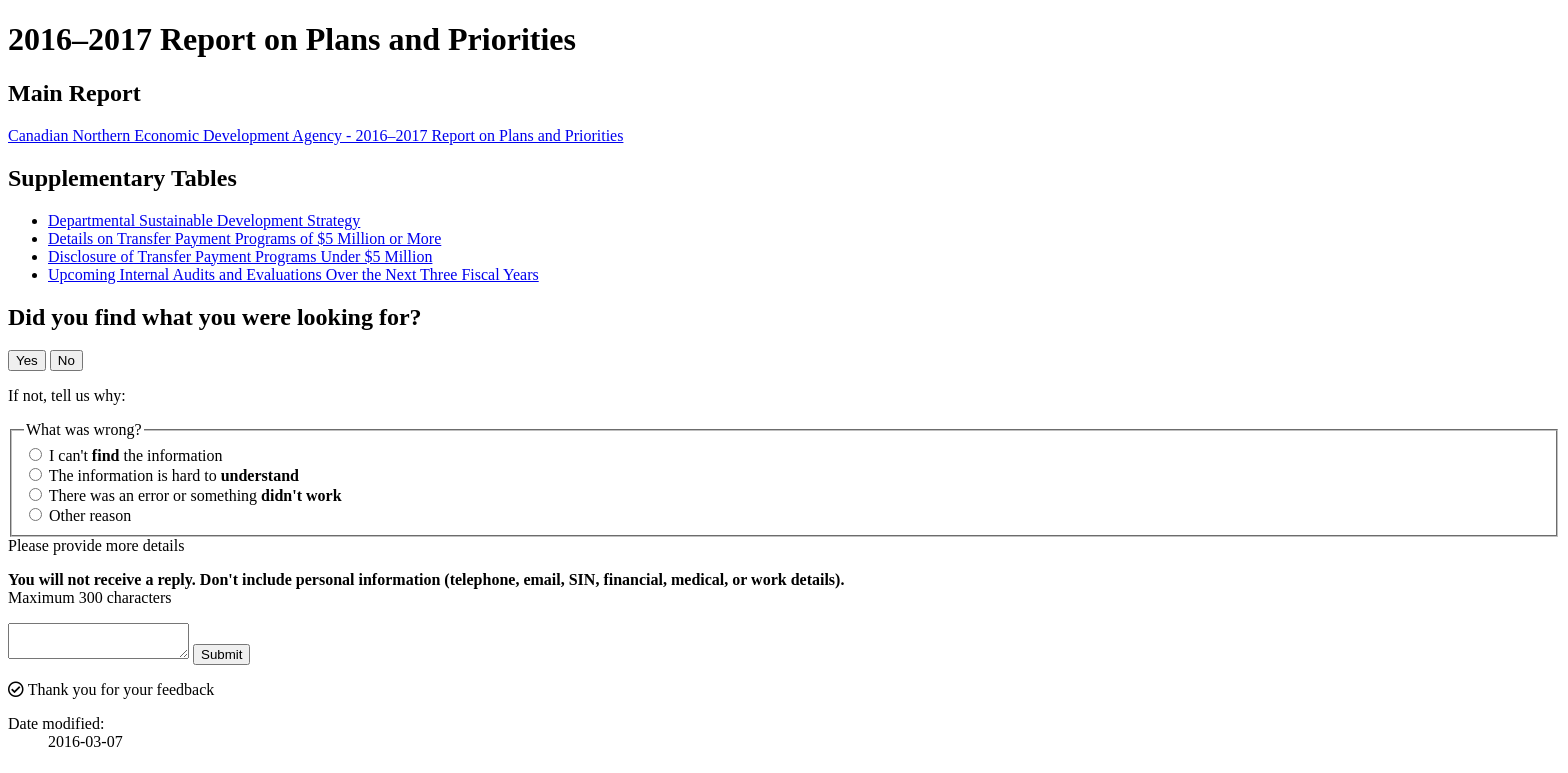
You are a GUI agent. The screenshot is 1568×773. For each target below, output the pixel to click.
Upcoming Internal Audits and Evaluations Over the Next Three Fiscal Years (293, 274)
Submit (241, 660)
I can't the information (126, 455)
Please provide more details (96, 545)
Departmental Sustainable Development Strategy (204, 220)
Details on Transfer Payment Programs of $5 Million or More (244, 238)
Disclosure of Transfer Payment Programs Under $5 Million (240, 256)
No (66, 360)
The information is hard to (164, 475)
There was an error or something (185, 495)
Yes (27, 360)
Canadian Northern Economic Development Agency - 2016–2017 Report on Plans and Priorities (315, 135)
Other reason (80, 515)
